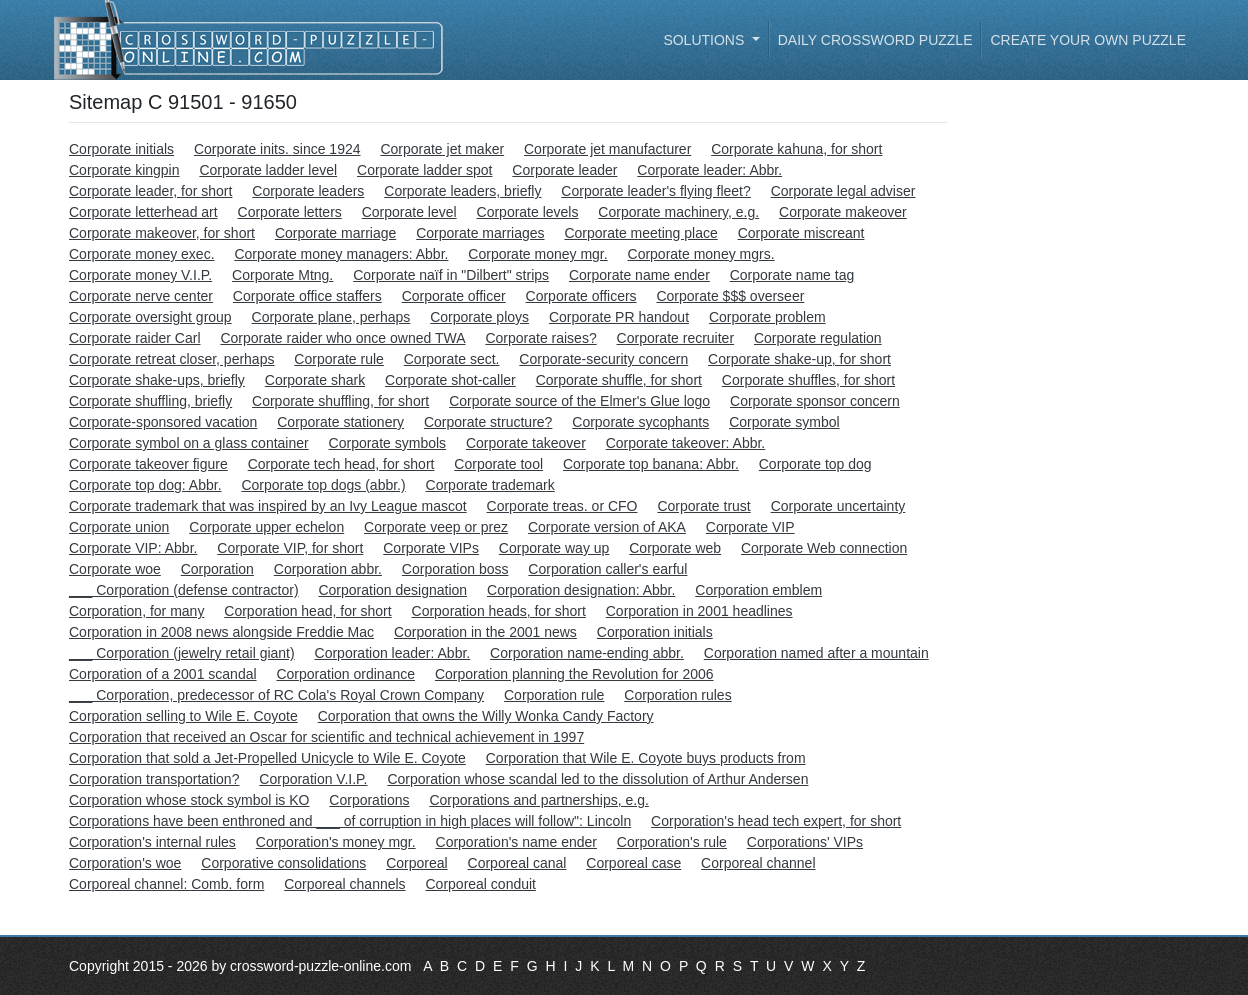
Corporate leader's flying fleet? (655, 191)
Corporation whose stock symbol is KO (189, 800)
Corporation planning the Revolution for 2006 (574, 674)
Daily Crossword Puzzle (875, 40)
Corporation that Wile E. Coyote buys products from (646, 758)
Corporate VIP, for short (290, 548)
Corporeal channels (344, 884)
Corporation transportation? (154, 779)
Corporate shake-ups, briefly (157, 380)
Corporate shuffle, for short (619, 380)
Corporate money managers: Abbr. (341, 254)
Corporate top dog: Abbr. (145, 485)
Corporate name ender (639, 275)
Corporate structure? (488, 422)
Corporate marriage (335, 233)
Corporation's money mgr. (336, 842)
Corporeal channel (758, 863)
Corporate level (409, 212)
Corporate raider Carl (135, 338)
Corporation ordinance (345, 674)
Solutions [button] (705, 40)
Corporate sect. (452, 359)
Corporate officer (454, 296)
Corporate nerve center (141, 296)
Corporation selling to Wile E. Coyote (183, 716)
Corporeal (416, 863)
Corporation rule (554, 695)
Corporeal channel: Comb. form (166, 884)
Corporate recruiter (676, 338)
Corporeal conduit (481, 884)
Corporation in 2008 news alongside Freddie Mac (221, 632)
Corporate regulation (818, 338)
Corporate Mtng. (282, 275)
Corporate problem (767, 317)
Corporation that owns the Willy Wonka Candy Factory (486, 716)
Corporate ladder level (268, 170)
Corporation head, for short (307, 611)
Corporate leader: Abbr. (709, 170)
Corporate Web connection (824, 548)
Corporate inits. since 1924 (277, 149)
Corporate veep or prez (436, 527)
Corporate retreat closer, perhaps (171, 359)
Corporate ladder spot (424, 170)
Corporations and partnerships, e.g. (538, 800)
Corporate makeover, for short (162, 233)
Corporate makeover (843, 212)
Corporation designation (392, 590)
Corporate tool (498, 464)
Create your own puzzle (1088, 40)
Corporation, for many (136, 611)
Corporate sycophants (640, 422)
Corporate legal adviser (843, 191)
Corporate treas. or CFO (562, 506)
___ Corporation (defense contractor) (184, 590)
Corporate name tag (792, 275)
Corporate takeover (526, 443)
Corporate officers (581, 296)
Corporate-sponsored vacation (163, 422)
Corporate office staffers (307, 296)
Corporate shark (315, 380)
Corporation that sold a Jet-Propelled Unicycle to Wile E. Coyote (267, 758)
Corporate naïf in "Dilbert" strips (451, 275)
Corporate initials (121, 149)
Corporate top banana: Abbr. (651, 464)
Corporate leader (564, 170)
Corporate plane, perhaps (331, 317)
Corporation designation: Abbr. (581, 590)
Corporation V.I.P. (313, 779)
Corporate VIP (750, 527)
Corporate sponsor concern (815, 401)
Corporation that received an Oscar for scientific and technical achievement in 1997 (326, 737)
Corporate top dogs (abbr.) (323, 485)
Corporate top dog (815, 464)
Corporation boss (455, 569)
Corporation (217, 569)
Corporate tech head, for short (341, 464)
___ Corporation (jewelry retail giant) (182, 653)
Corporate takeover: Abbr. (686, 443)
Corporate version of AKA (607, 527)
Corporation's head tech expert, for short (776, 821)
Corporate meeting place (640, 233)
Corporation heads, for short (499, 611)
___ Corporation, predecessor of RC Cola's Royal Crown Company (276, 695)
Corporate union (119, 527)
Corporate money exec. (142, 254)
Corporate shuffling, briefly (150, 401)
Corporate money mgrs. (701, 254)
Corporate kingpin (124, 170)
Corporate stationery (340, 422)
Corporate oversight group (150, 317)
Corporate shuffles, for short (808, 380)
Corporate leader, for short (150, 191)
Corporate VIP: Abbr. (133, 548)
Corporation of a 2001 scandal (163, 674)
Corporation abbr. (328, 569)
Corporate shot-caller (450, 380)
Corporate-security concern (603, 359)
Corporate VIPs (431, 548)
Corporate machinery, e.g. (678, 212)
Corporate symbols (388, 443)
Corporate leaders (308, 191)
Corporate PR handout (619, 317)
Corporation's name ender (516, 842)
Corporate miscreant (801, 233)
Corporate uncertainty (838, 506)
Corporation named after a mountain (816, 653)
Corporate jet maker (442, 149)
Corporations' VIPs (805, 842)
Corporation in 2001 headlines (699, 611)
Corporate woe (115, 569)
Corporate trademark (490, 485)
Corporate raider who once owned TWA (342, 338)
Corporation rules (677, 695)
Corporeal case (633, 863)
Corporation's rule (672, 842)
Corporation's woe (125, 863)
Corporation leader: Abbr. (393, 653)
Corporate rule (339, 359)
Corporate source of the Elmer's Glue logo (579, 401)
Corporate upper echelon (266, 527)
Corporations (369, 800)
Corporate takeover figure (148, 464)
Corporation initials (655, 632)
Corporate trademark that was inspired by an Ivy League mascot (268, 506)
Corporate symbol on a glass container (189, 443)
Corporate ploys (479, 317)
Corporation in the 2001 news (485, 632)
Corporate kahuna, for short (796, 149)
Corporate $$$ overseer (730, 296)
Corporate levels (528, 212)
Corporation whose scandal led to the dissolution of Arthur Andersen (597, 779)
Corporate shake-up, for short (799, 359)
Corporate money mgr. (537, 254)
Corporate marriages (480, 233)
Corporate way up (554, 548)
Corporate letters (290, 212)
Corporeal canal (517, 863)
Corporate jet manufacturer (607, 149)
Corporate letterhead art (143, 212)
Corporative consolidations (283, 863)
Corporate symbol (784, 422)
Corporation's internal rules (152, 842)
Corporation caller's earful (607, 569)
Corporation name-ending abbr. (587, 653)
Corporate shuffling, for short (340, 401)
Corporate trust (703, 506)
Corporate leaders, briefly (462, 191)
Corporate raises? (540, 338)
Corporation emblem (758, 590)
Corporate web (675, 548)
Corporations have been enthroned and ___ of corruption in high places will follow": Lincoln (350, 821)
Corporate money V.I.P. (140, 275)
